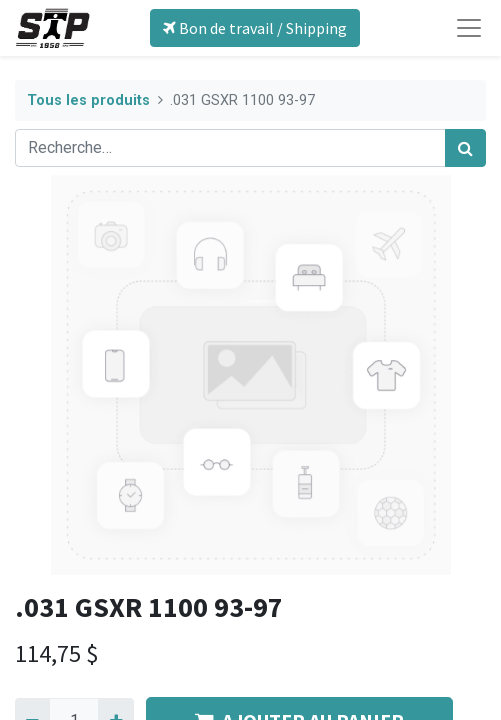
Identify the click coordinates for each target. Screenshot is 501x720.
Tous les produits (88, 100)
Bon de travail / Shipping (255, 28)
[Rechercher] (465, 148)
